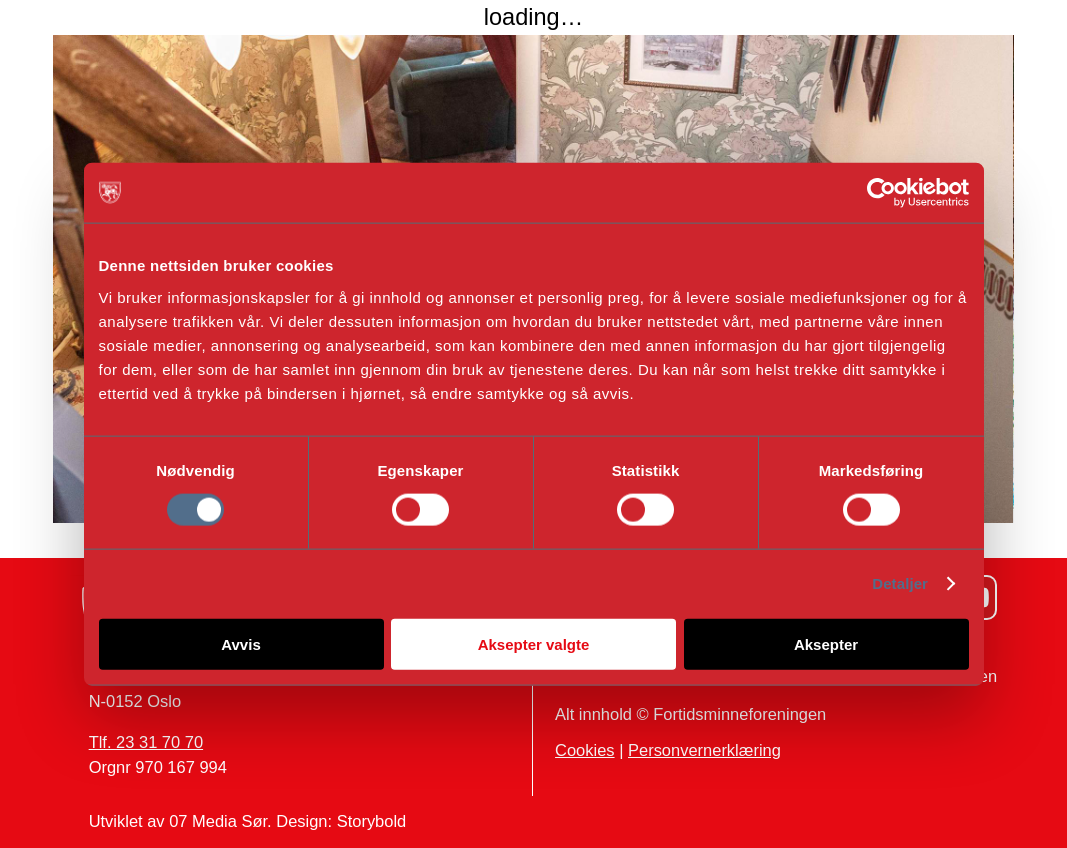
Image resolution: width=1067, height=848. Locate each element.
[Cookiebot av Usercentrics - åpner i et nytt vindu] (881, 193)
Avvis (240, 643)
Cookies (585, 750)
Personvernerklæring (704, 750)
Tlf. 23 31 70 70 (146, 742)
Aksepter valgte (534, 643)
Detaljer (900, 583)
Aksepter (826, 643)
